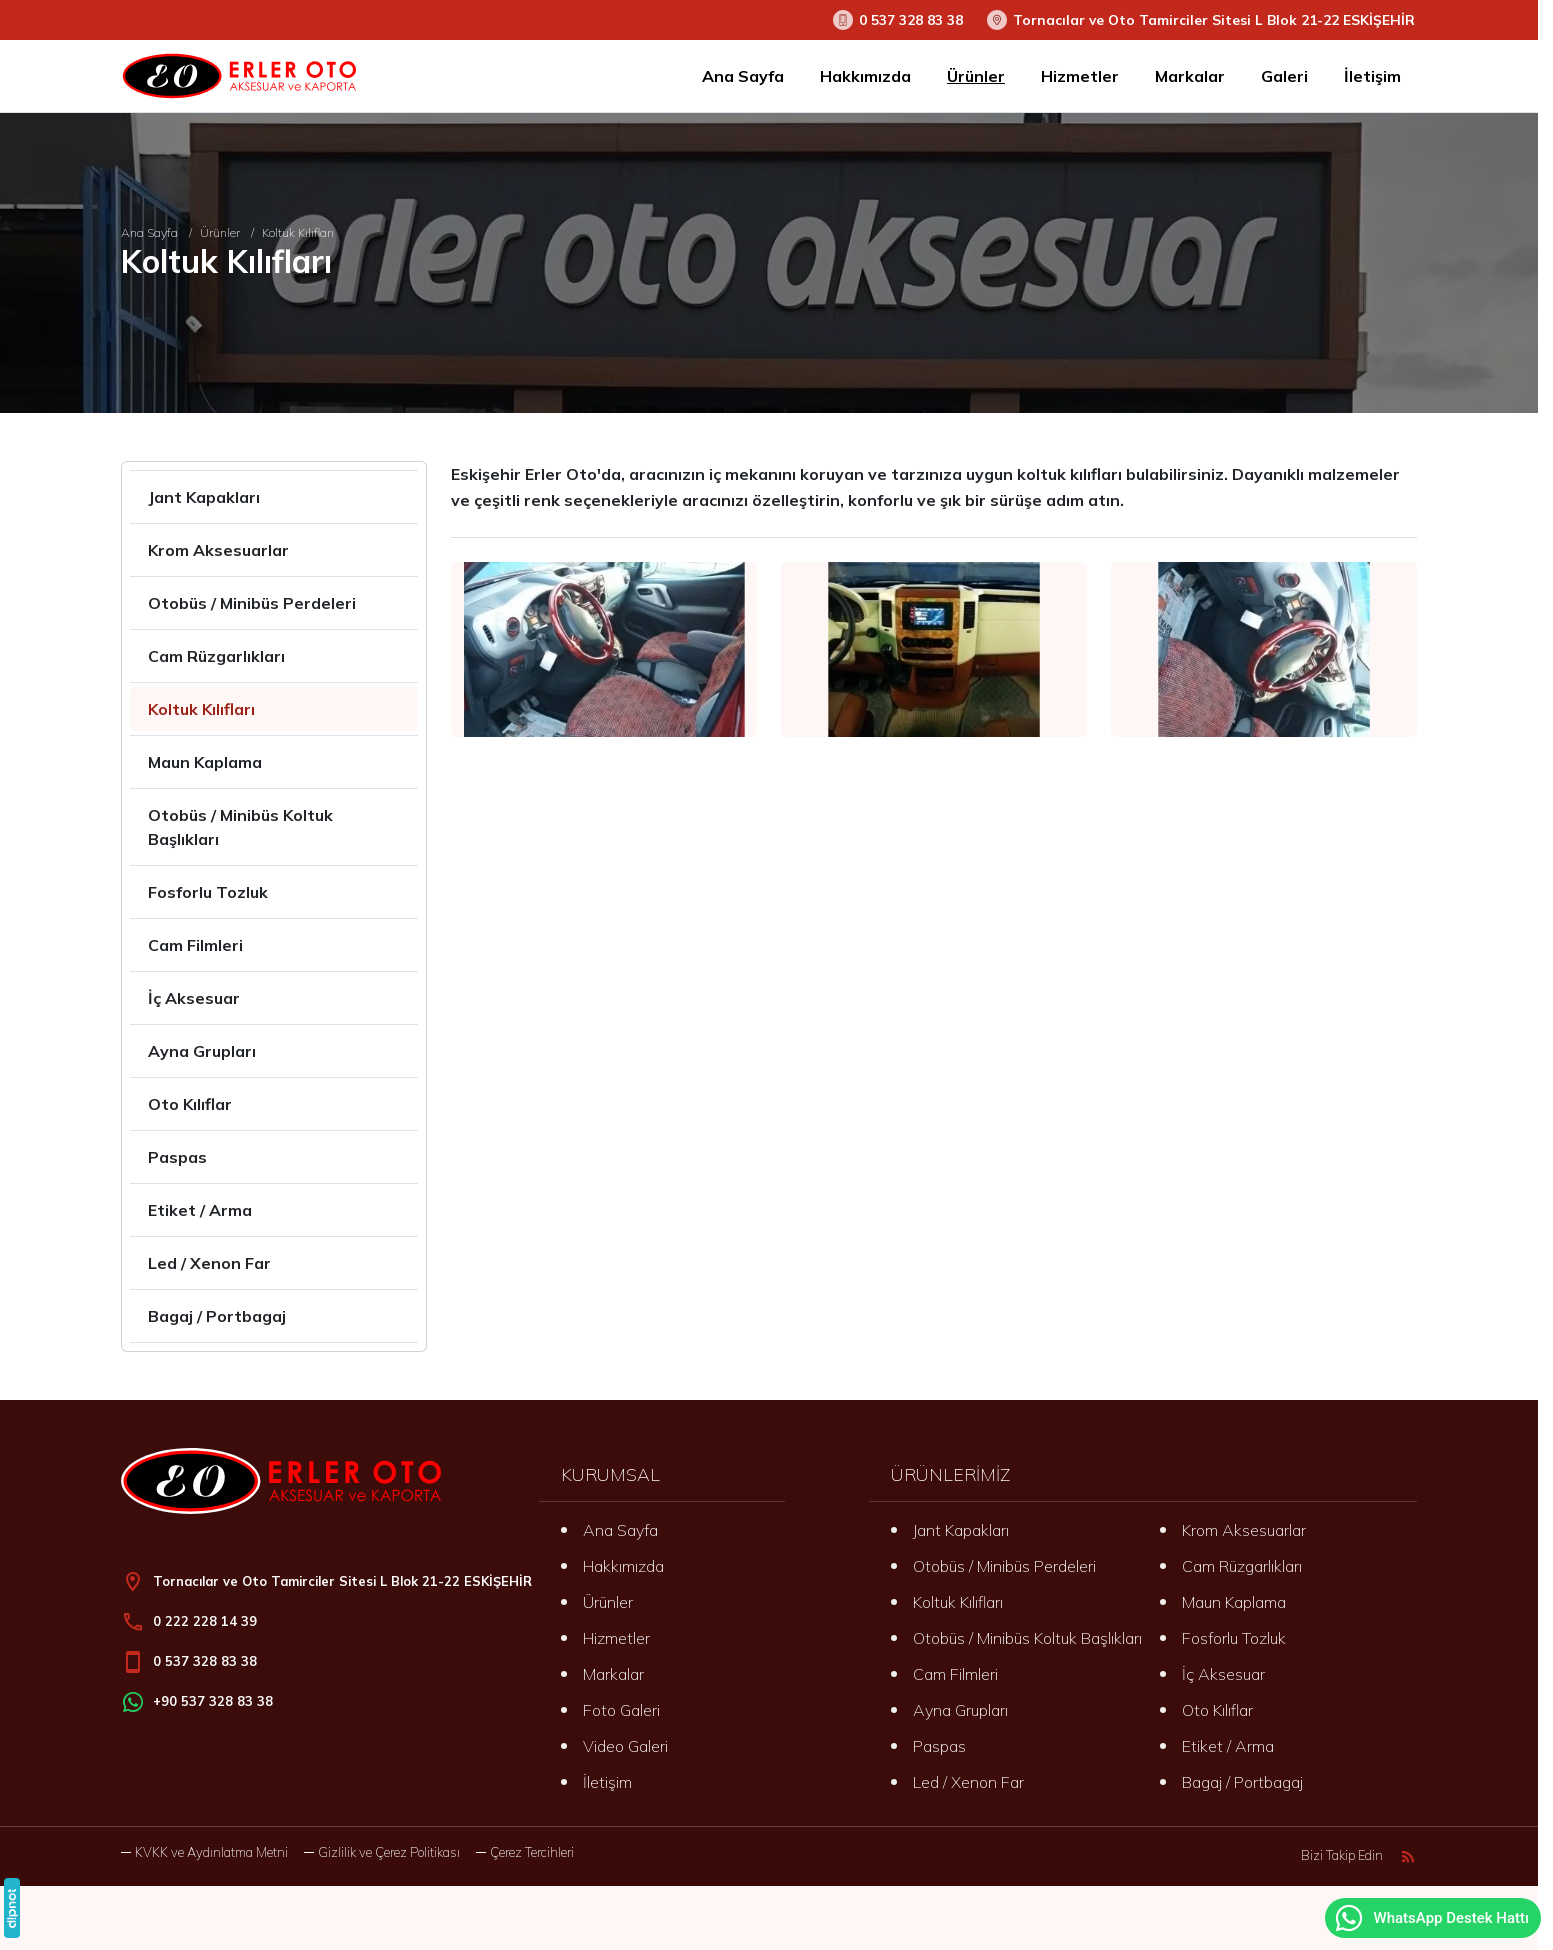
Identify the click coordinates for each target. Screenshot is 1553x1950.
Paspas (939, 1746)
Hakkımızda (623, 1566)
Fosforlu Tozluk (1234, 1638)
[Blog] (1408, 1856)
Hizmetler (616, 1638)
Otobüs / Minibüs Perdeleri (1004, 1566)
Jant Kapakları (961, 1530)
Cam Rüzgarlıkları (1242, 1566)
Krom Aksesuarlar (1244, 1530)
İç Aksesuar (1223, 1674)
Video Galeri (625, 1746)
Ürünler (608, 1602)
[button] (525, 1852)
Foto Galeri (621, 1710)
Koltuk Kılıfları (958, 1602)
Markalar (613, 1674)
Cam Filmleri (955, 1674)
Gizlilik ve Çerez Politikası (389, 1852)
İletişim (607, 1782)
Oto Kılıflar (1217, 1710)
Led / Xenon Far (968, 1782)
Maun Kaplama (1234, 1602)
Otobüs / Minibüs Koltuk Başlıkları (1027, 1638)
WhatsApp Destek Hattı (1431, 1918)
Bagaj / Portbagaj (1242, 1782)
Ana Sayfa (620, 1530)
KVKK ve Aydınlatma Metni (211, 1852)
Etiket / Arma (1228, 1746)
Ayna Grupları (960, 1710)
